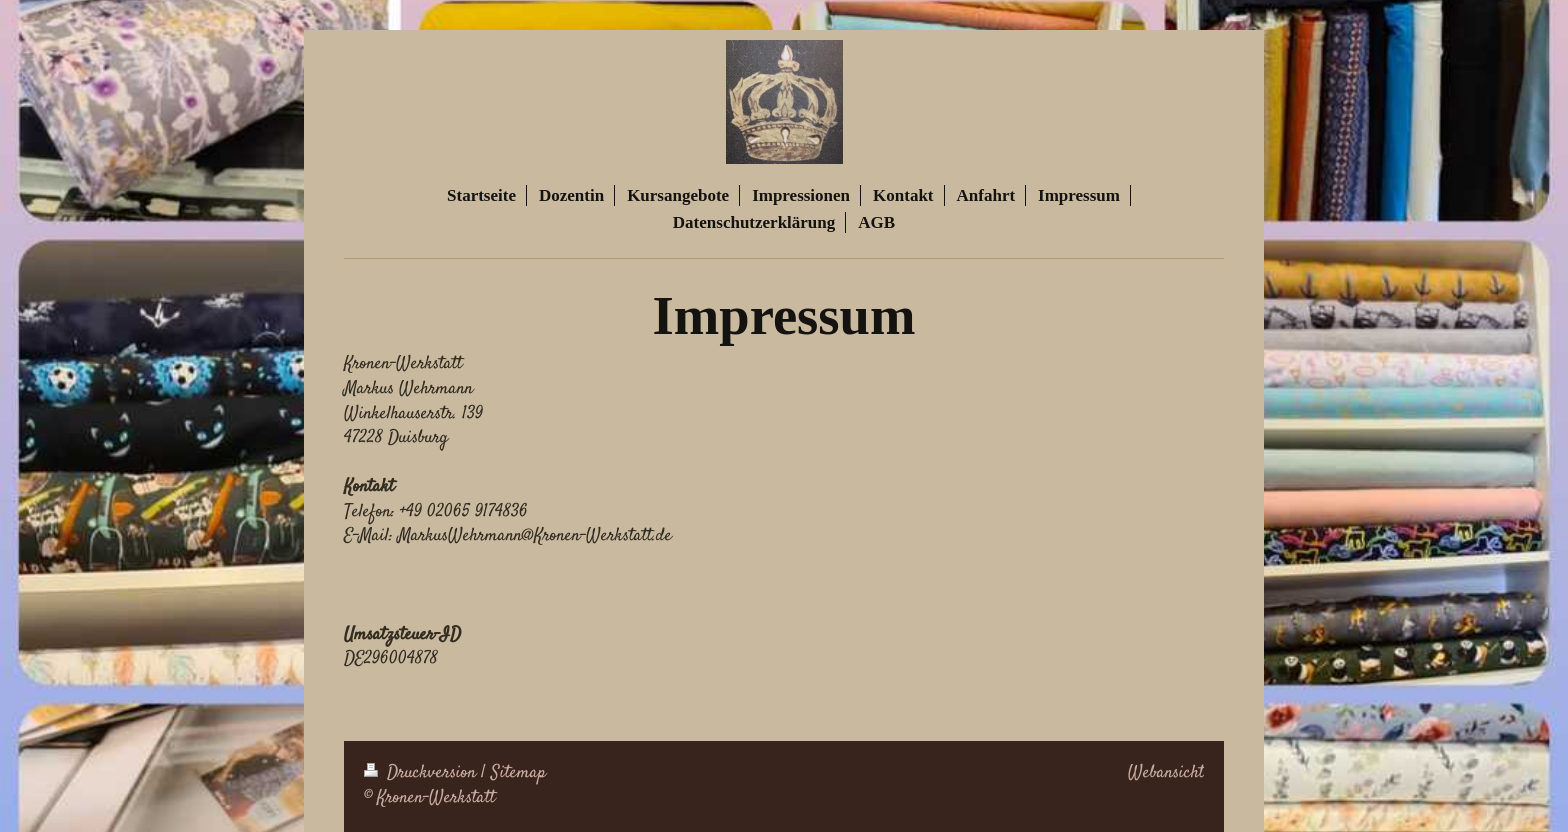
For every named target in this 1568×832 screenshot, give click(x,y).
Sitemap (518, 773)
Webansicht (1166, 773)
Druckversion (422, 773)
